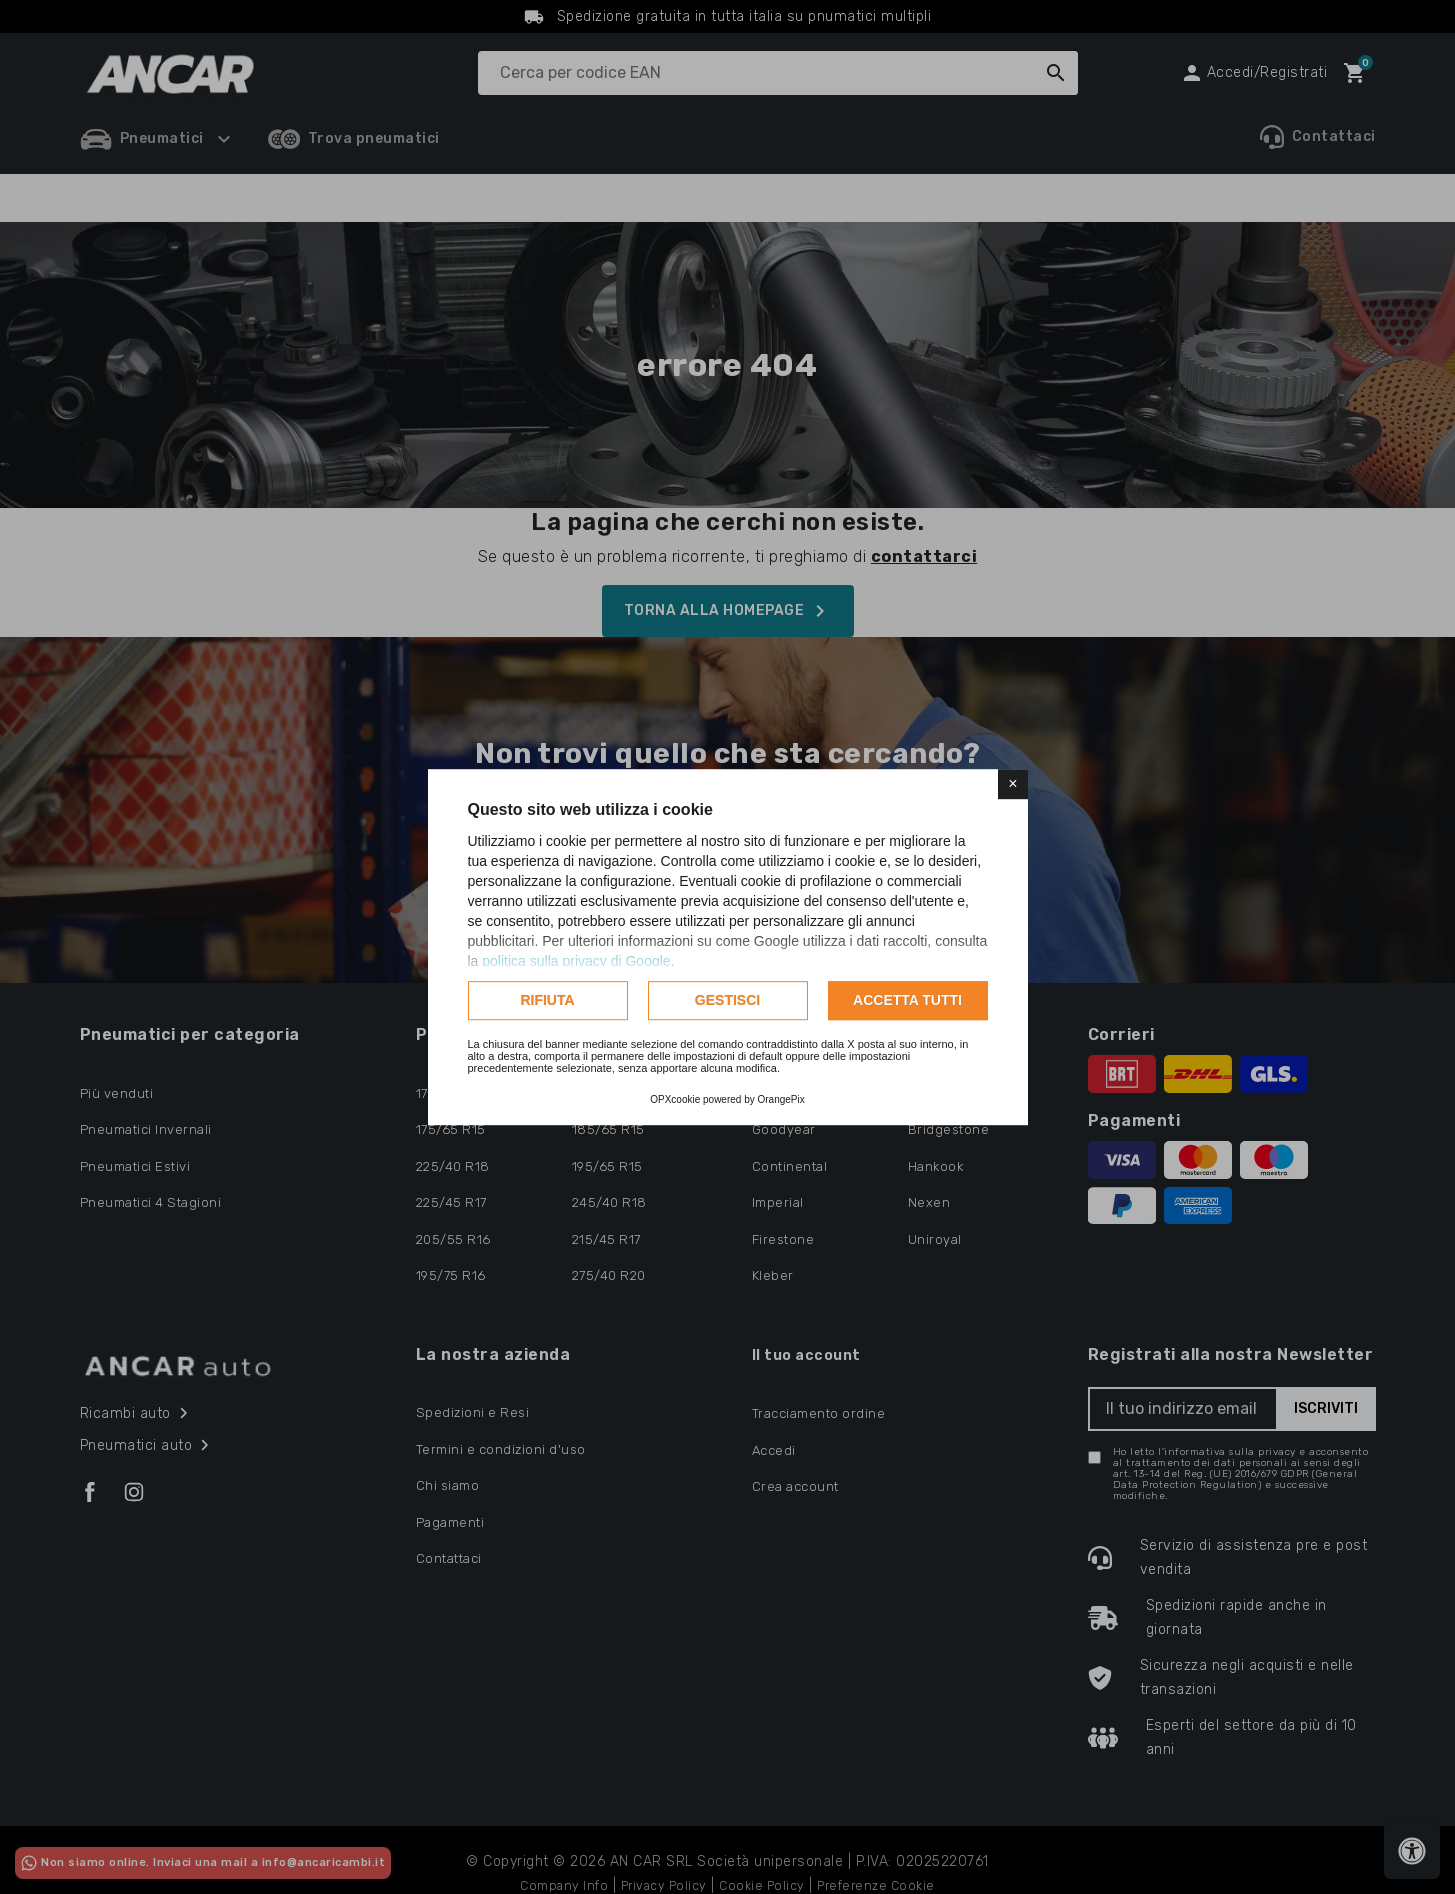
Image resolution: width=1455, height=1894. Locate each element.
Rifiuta (547, 1000)
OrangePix (781, 1099)
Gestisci (727, 1000)
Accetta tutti (907, 1000)
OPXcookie (675, 1099)
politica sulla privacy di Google (576, 961)
